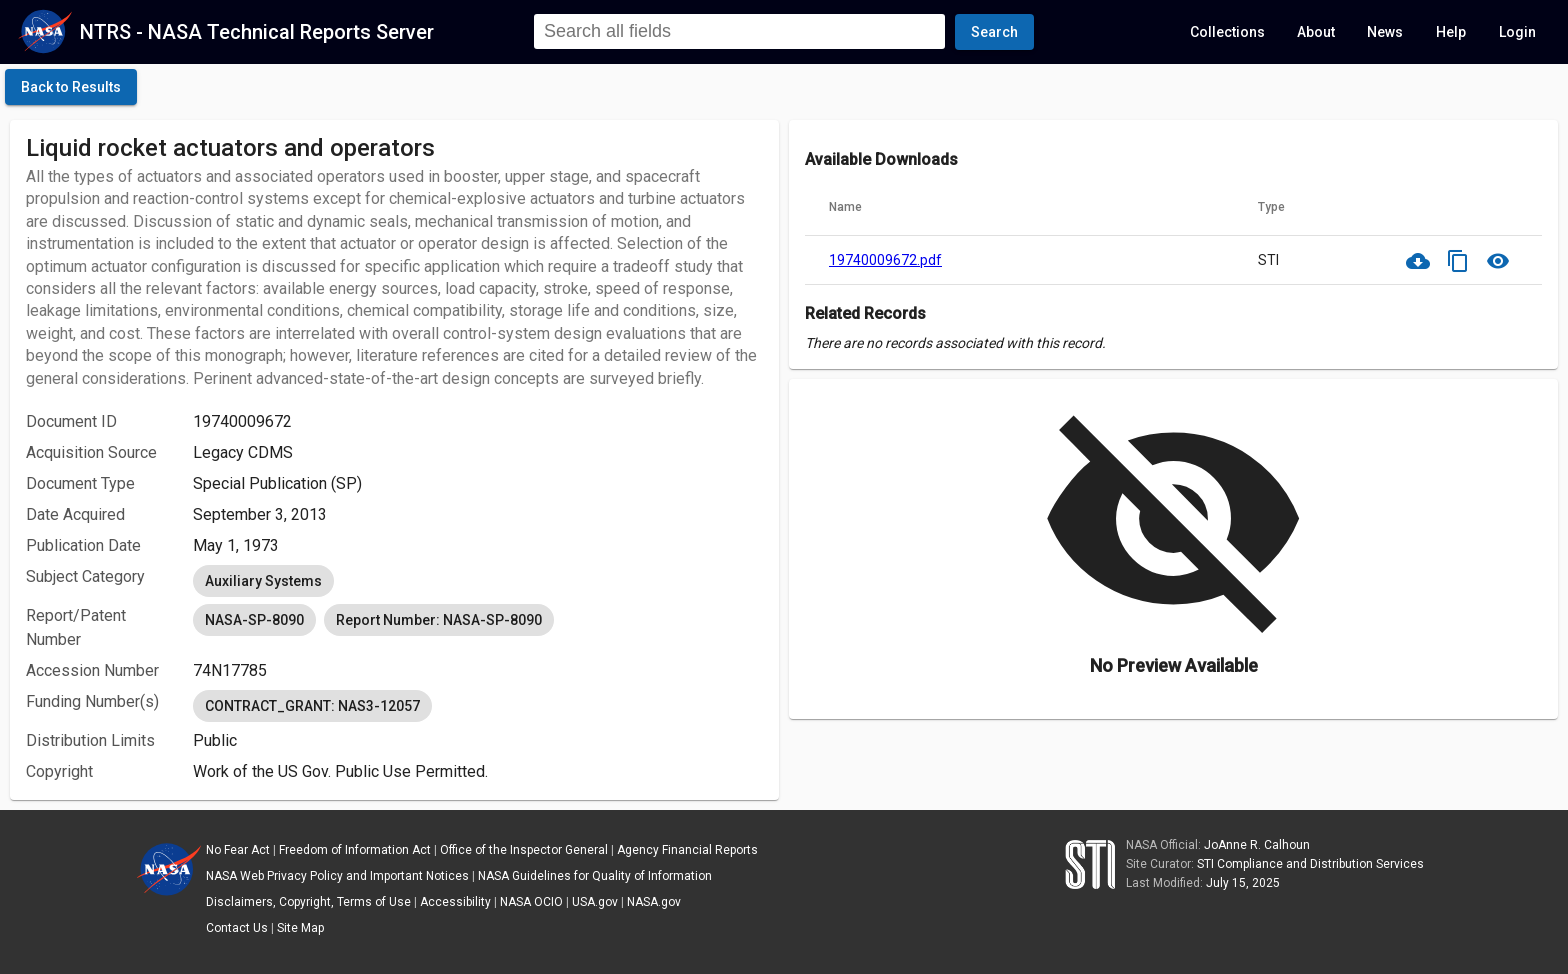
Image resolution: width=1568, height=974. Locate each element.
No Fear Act (238, 850)
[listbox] (478, 581)
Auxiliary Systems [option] (263, 581)
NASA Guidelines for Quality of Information (595, 876)
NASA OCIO (531, 902)
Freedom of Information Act (355, 850)
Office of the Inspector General (524, 850)
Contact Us (237, 928)
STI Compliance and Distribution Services (1310, 864)
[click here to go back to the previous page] (71, 87)
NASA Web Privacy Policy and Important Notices (337, 876)
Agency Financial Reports (687, 850)
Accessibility (455, 902)
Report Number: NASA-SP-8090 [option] (439, 620)
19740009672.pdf (885, 260)
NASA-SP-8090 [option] (254, 620)
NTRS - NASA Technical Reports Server (257, 32)
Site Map (300, 928)
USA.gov (595, 902)
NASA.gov (654, 902)
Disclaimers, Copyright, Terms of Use (308, 902)
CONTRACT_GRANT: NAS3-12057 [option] (312, 706)
